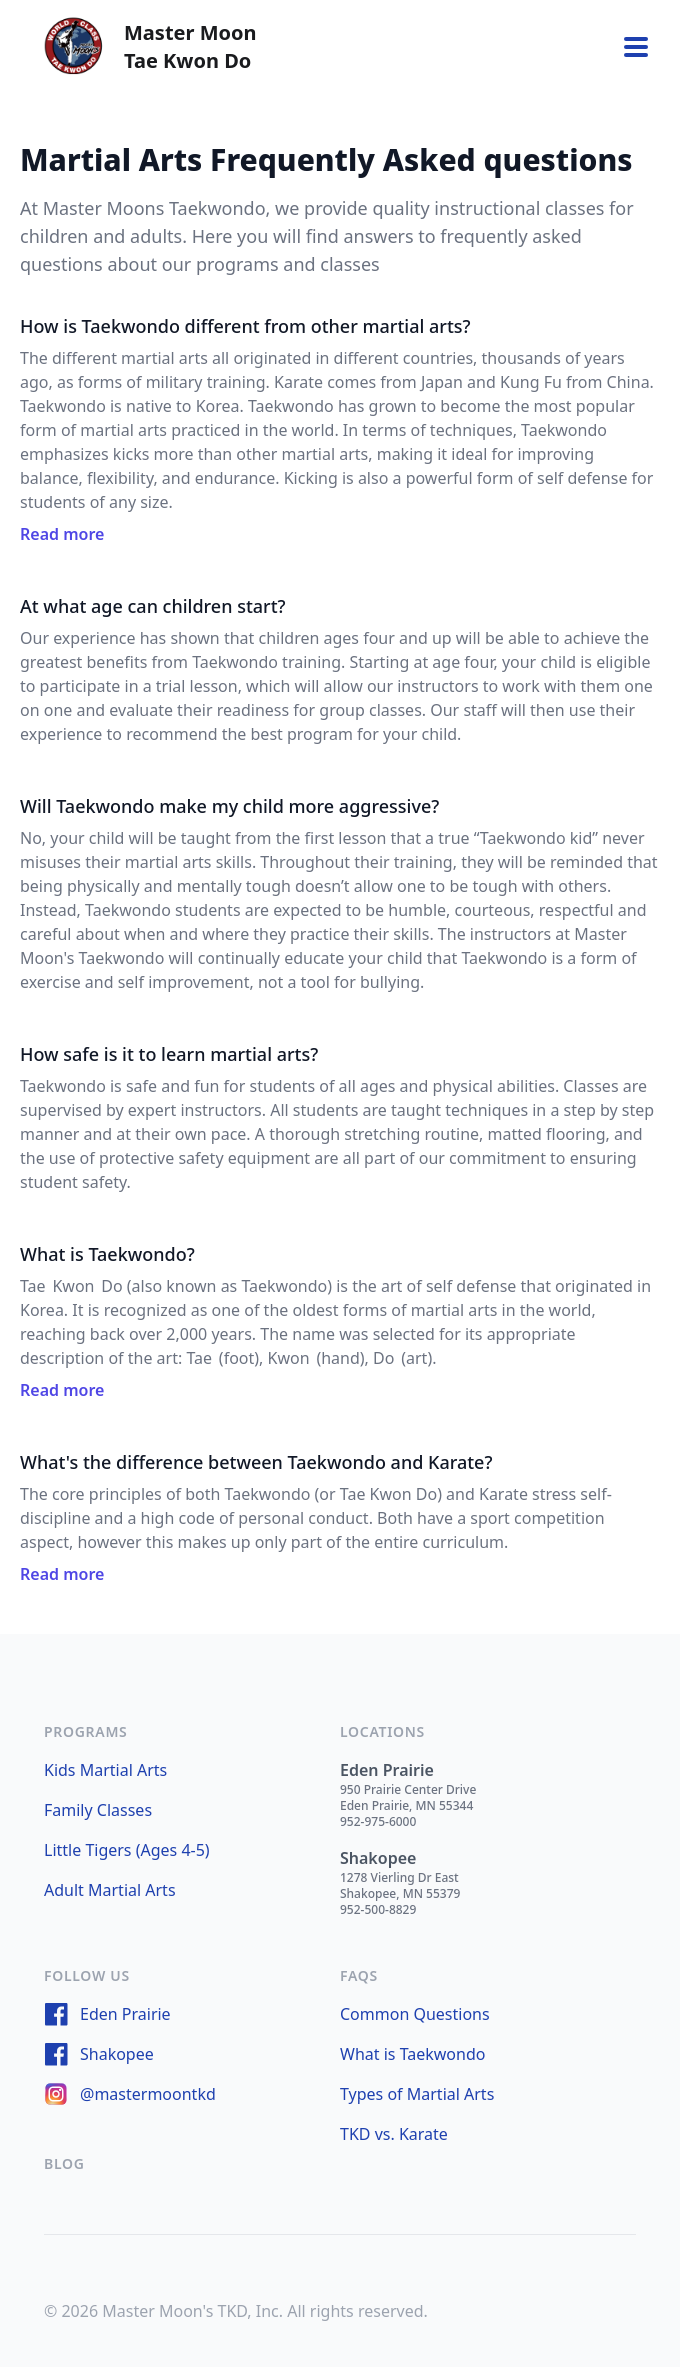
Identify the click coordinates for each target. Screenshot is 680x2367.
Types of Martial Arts (417, 2094)
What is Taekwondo (412, 2054)
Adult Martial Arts (110, 1890)
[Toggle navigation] (636, 47)
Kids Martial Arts (105, 1770)
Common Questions (415, 2014)
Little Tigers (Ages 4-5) (127, 1850)
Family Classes (98, 1810)
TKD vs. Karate (394, 2134)
